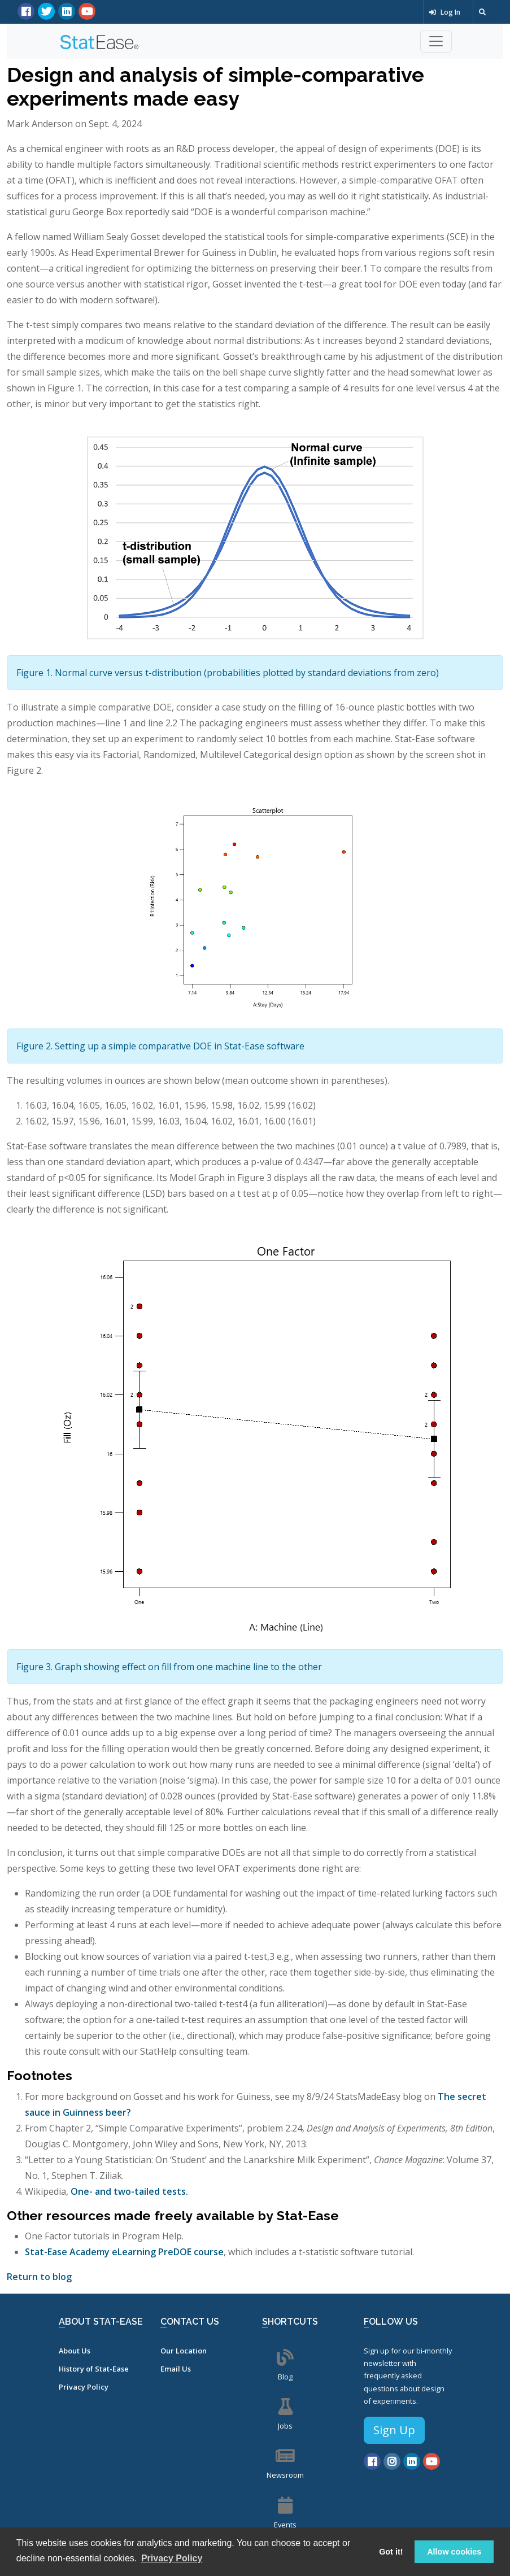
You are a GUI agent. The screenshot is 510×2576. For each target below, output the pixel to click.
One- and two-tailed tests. (129, 2191)
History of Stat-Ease (94, 2369)
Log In (444, 12)
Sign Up (394, 2430)
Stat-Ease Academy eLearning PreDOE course (124, 2252)
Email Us (175, 2369)
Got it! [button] (391, 2551)
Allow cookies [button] (454, 2551)
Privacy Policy (83, 2387)
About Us (74, 2351)
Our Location (183, 2351)
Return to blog (39, 2276)
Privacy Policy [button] (172, 2558)
